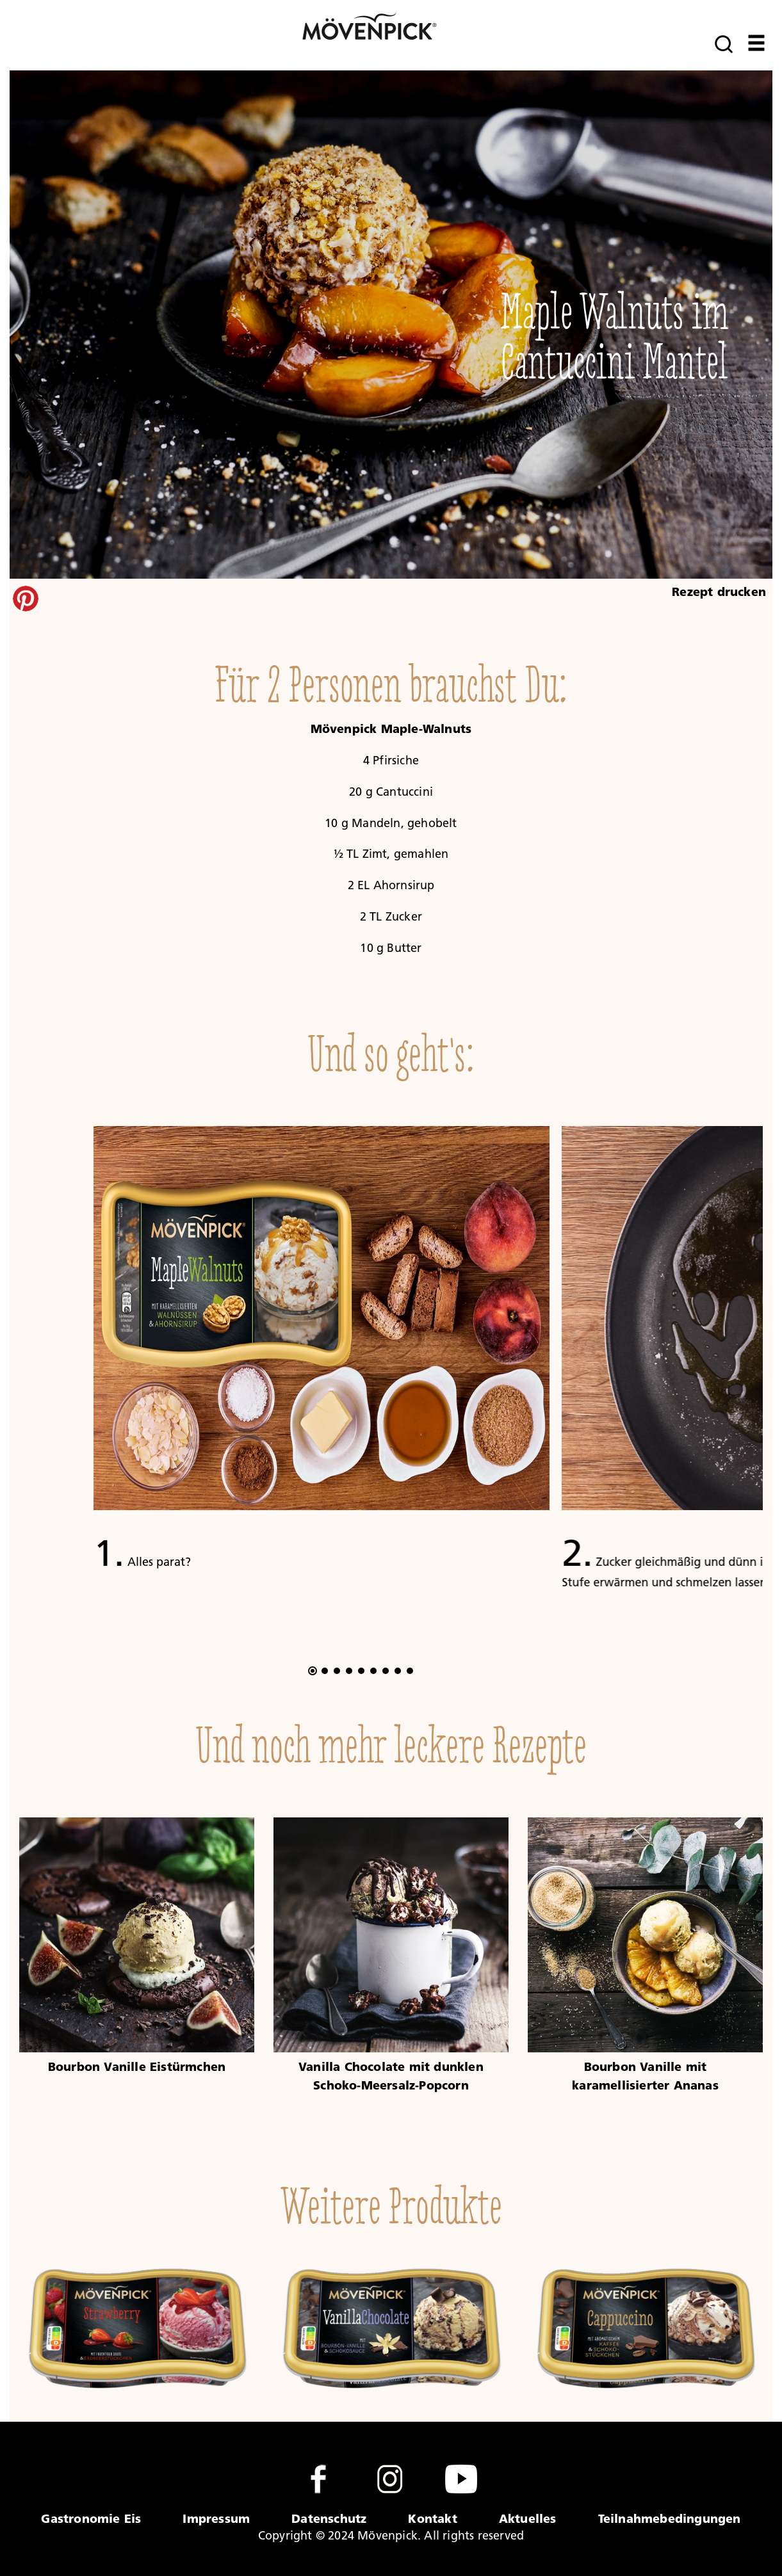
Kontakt (432, 2518)
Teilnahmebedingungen (669, 2518)
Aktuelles (528, 2518)
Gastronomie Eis (91, 2518)
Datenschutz (328, 2518)
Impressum (216, 2518)
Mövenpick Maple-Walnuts (391, 728)
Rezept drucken (719, 591)
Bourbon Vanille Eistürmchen (136, 2066)
